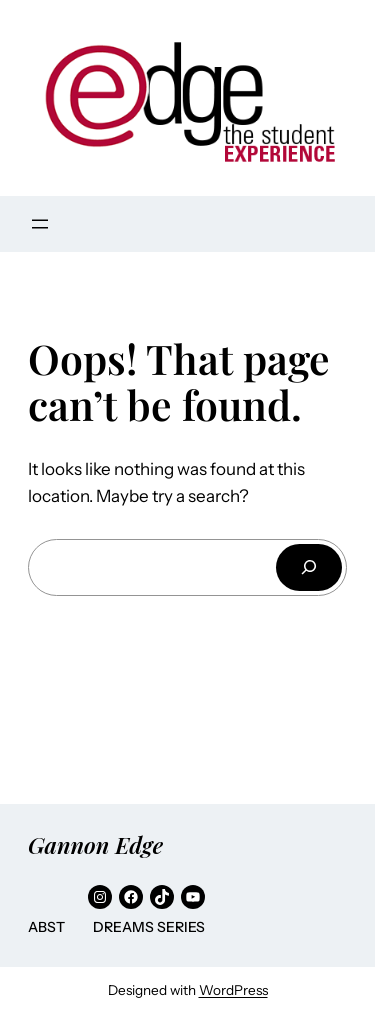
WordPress (233, 990)
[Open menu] (40, 224)
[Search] (309, 567)
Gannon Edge (95, 844)
